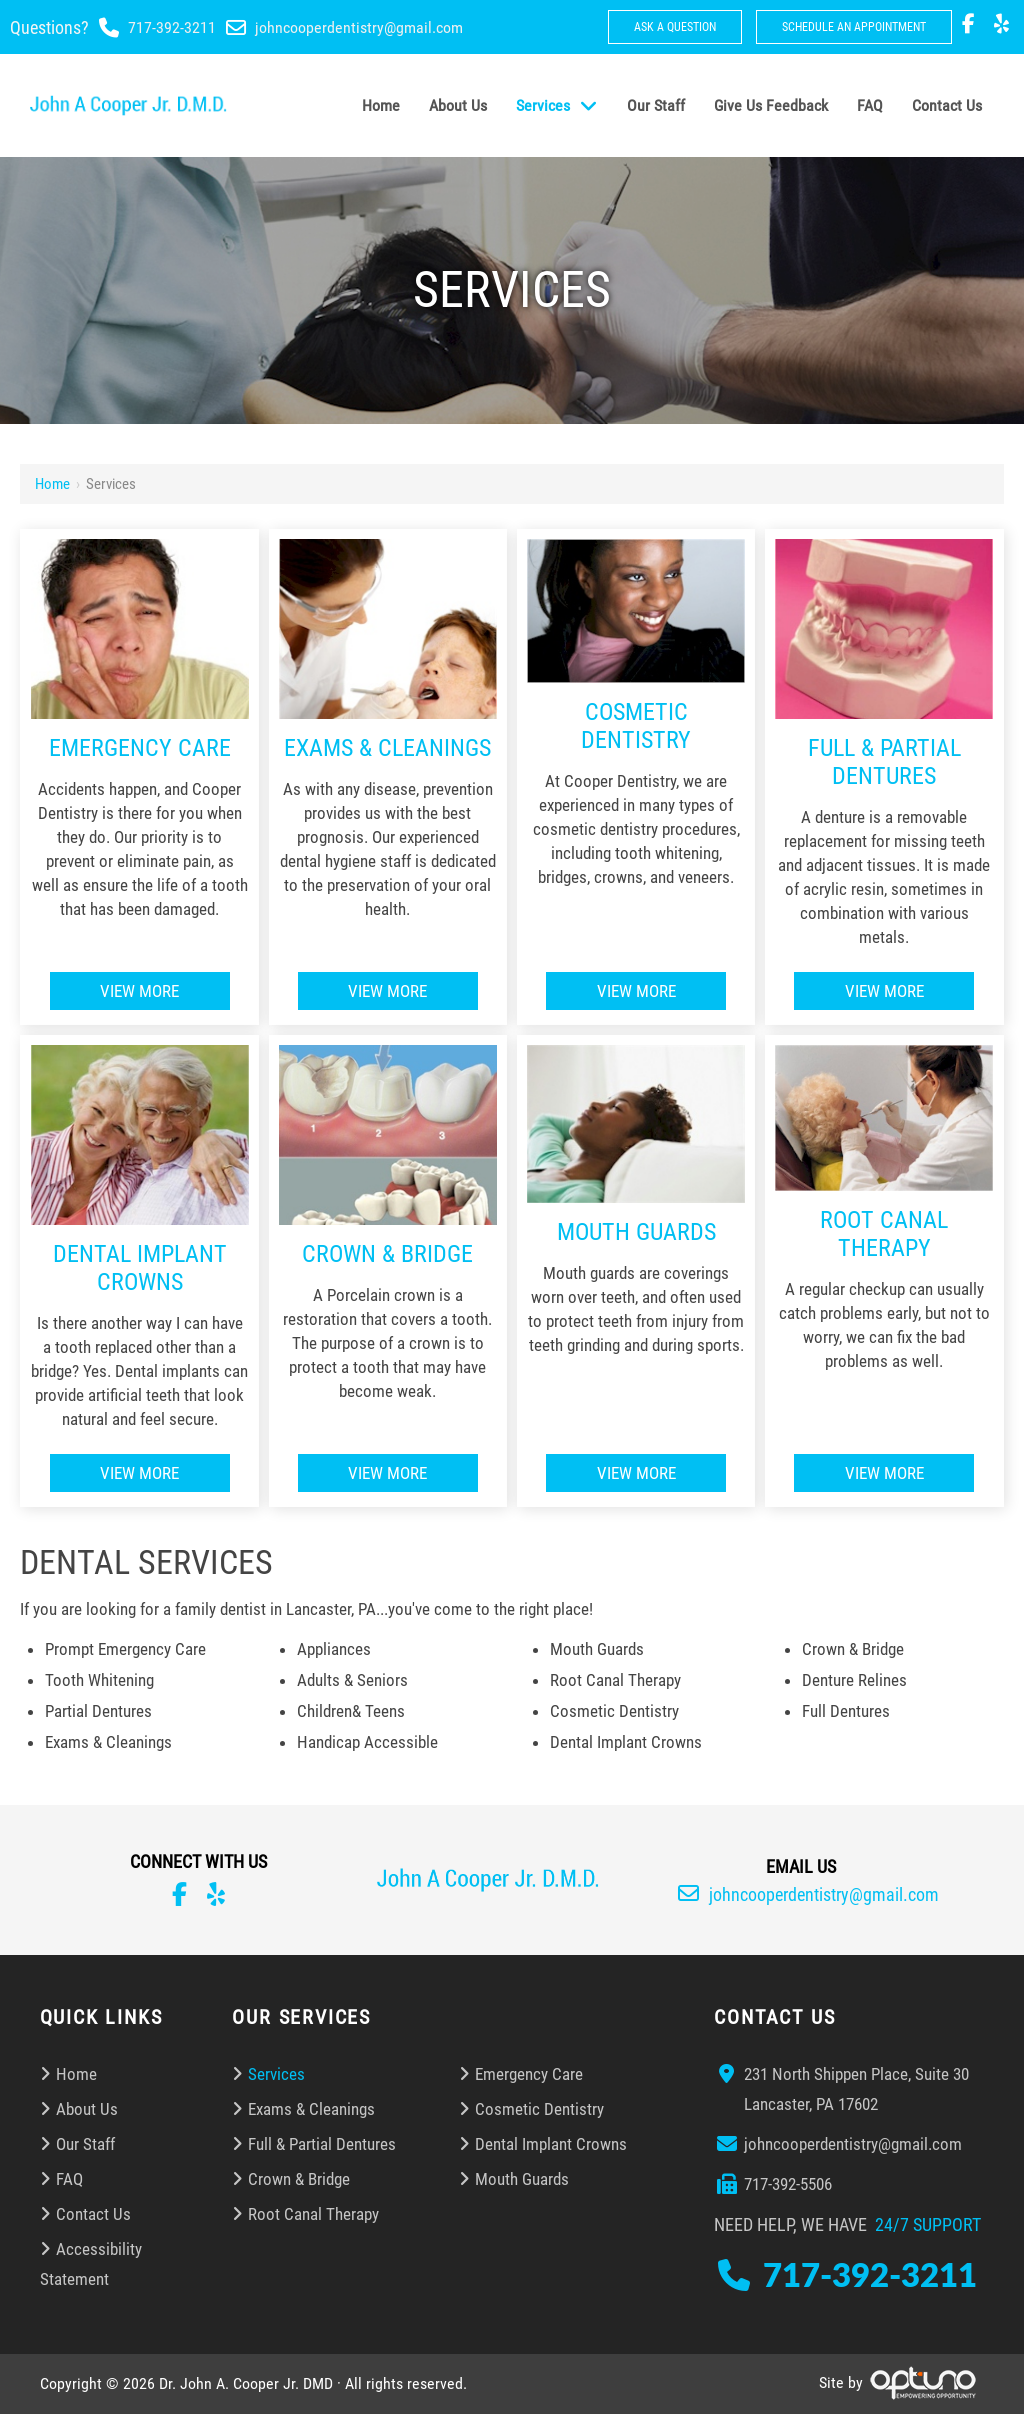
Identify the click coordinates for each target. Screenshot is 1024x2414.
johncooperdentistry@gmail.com (359, 27)
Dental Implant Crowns (140, 1268)
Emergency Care (140, 748)
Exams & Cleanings (387, 748)
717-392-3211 (172, 27)
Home (52, 484)
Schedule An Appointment (854, 27)
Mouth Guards (636, 1232)
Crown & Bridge (387, 1254)
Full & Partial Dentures (884, 762)
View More (139, 991)
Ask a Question (675, 27)
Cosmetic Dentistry (636, 726)
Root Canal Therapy (884, 1234)
